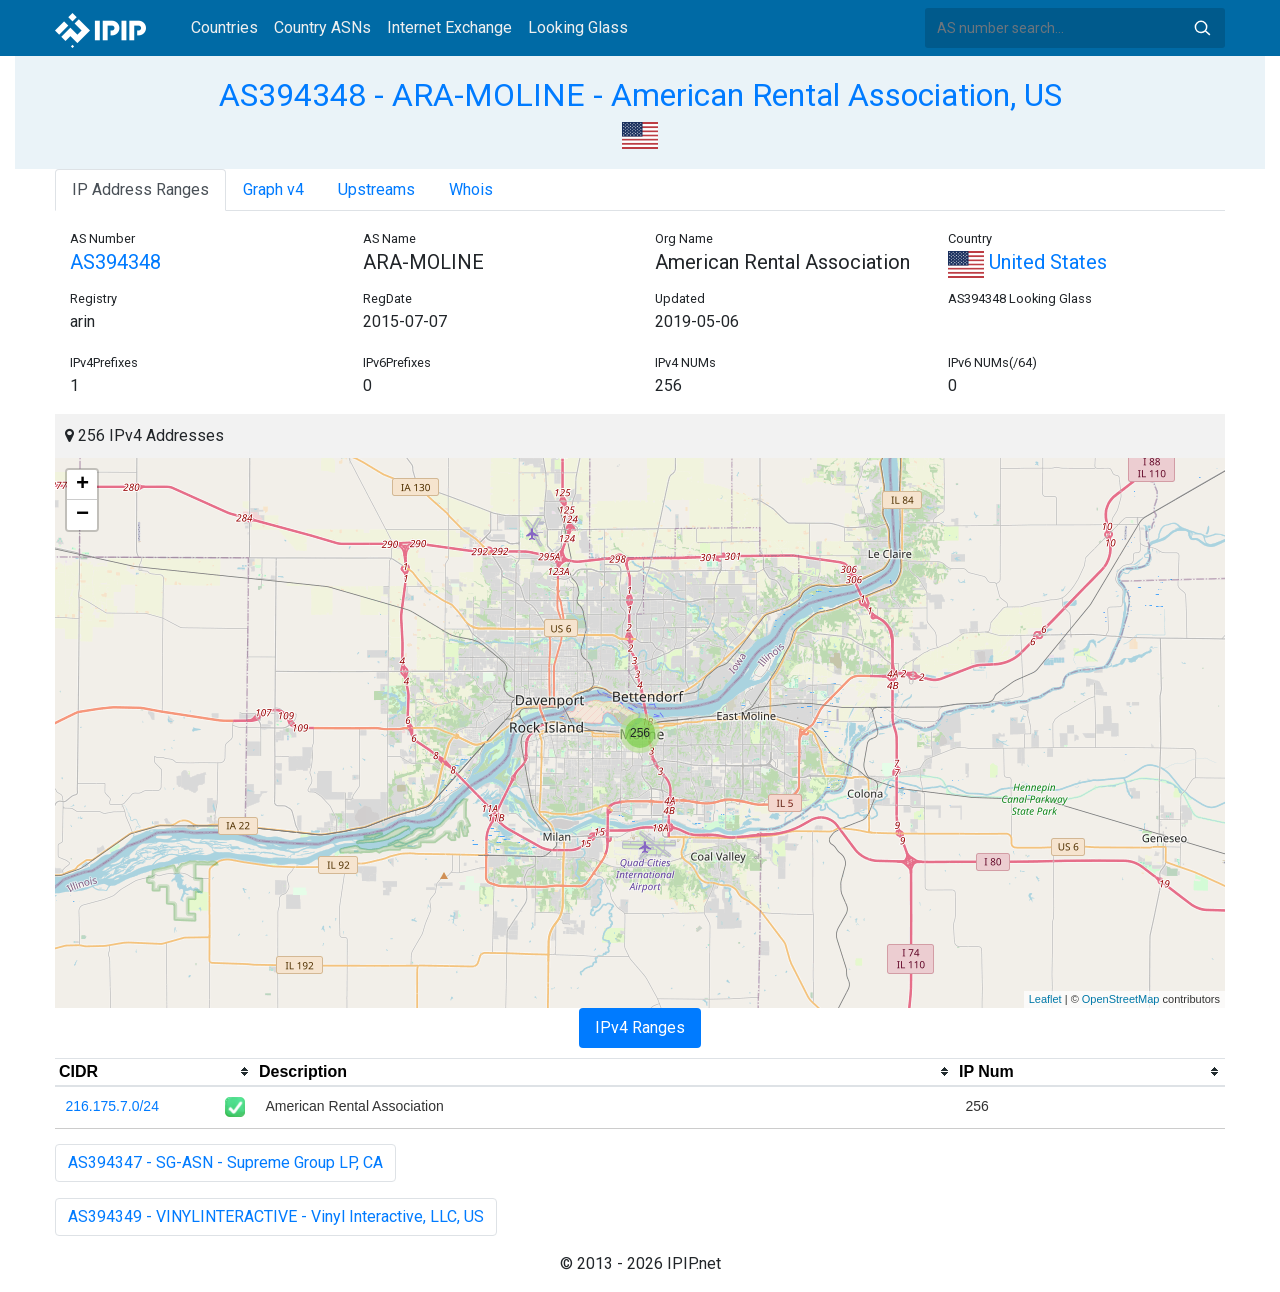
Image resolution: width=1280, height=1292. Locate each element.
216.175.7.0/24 (112, 1106)
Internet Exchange (449, 27)
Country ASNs (322, 27)
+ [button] (82, 485)
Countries (224, 27)
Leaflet (1045, 999)
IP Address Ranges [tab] (140, 189)
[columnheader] (155, 1072)
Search (1202, 28)
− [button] (82, 515)
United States (1027, 262)
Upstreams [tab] (376, 189)
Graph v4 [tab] (273, 189)
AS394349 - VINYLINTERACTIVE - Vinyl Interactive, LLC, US (276, 1216)
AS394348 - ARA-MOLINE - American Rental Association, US (640, 95)
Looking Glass (578, 27)
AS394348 (115, 262)
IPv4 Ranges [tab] (640, 1027)
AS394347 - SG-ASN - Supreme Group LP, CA (225, 1162)
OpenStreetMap (1121, 999)
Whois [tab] (471, 189)
